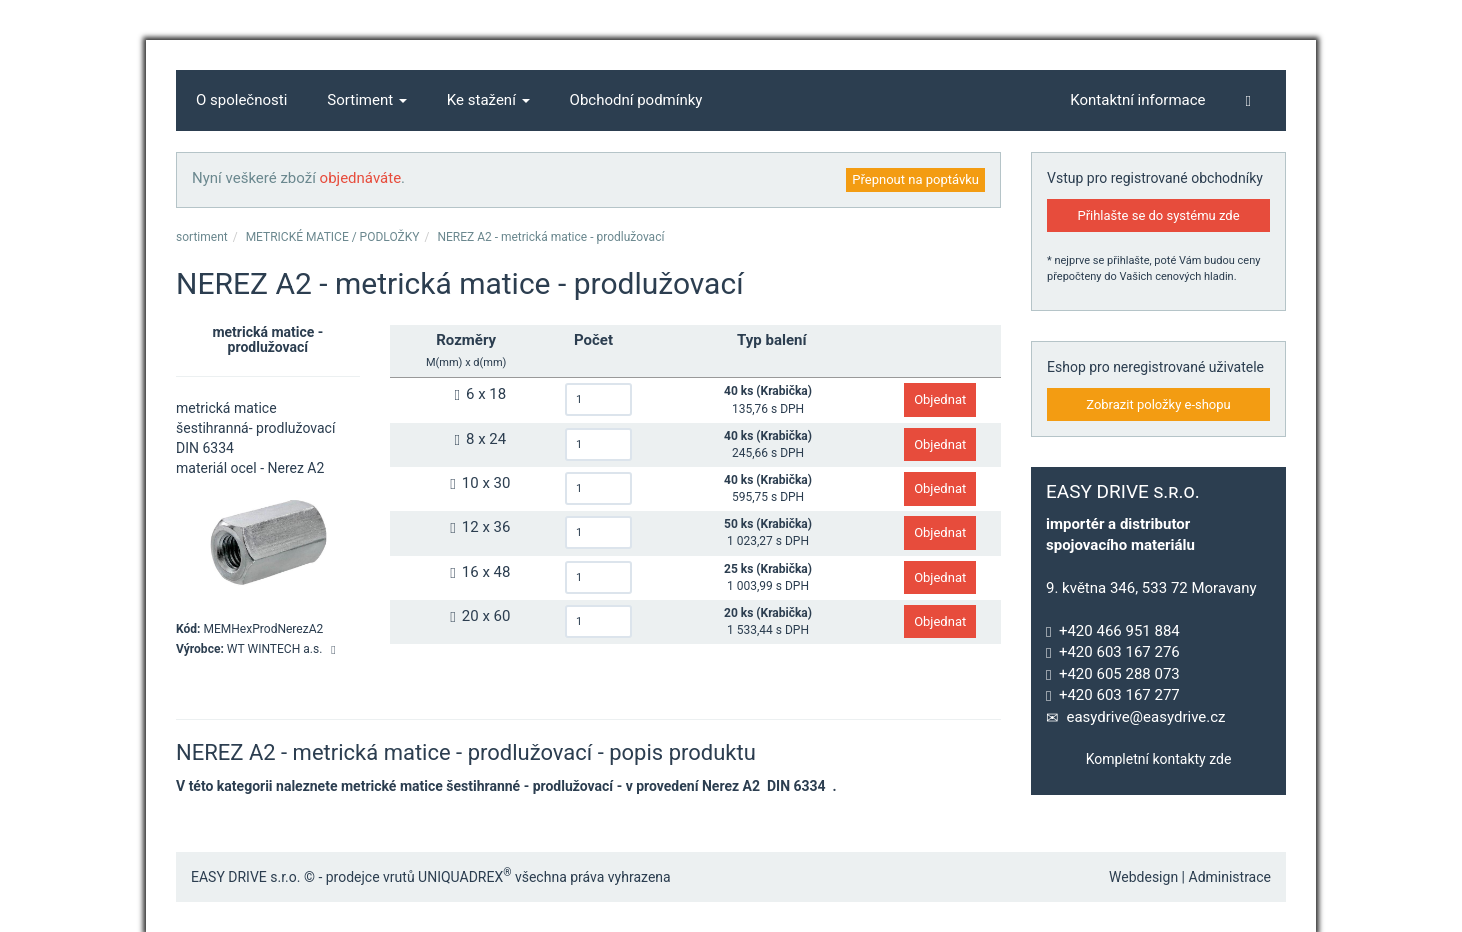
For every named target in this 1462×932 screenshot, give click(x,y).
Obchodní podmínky (636, 100)
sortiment (202, 237)
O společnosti (241, 100)
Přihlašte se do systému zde (1158, 215)
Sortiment (367, 100)
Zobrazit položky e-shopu (1158, 404)
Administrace (1230, 877)
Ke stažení (488, 100)
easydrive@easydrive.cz (1145, 717)
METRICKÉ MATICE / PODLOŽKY (333, 237)
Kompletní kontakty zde (1159, 759)
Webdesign (1143, 877)
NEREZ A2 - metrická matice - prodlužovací (550, 237)
